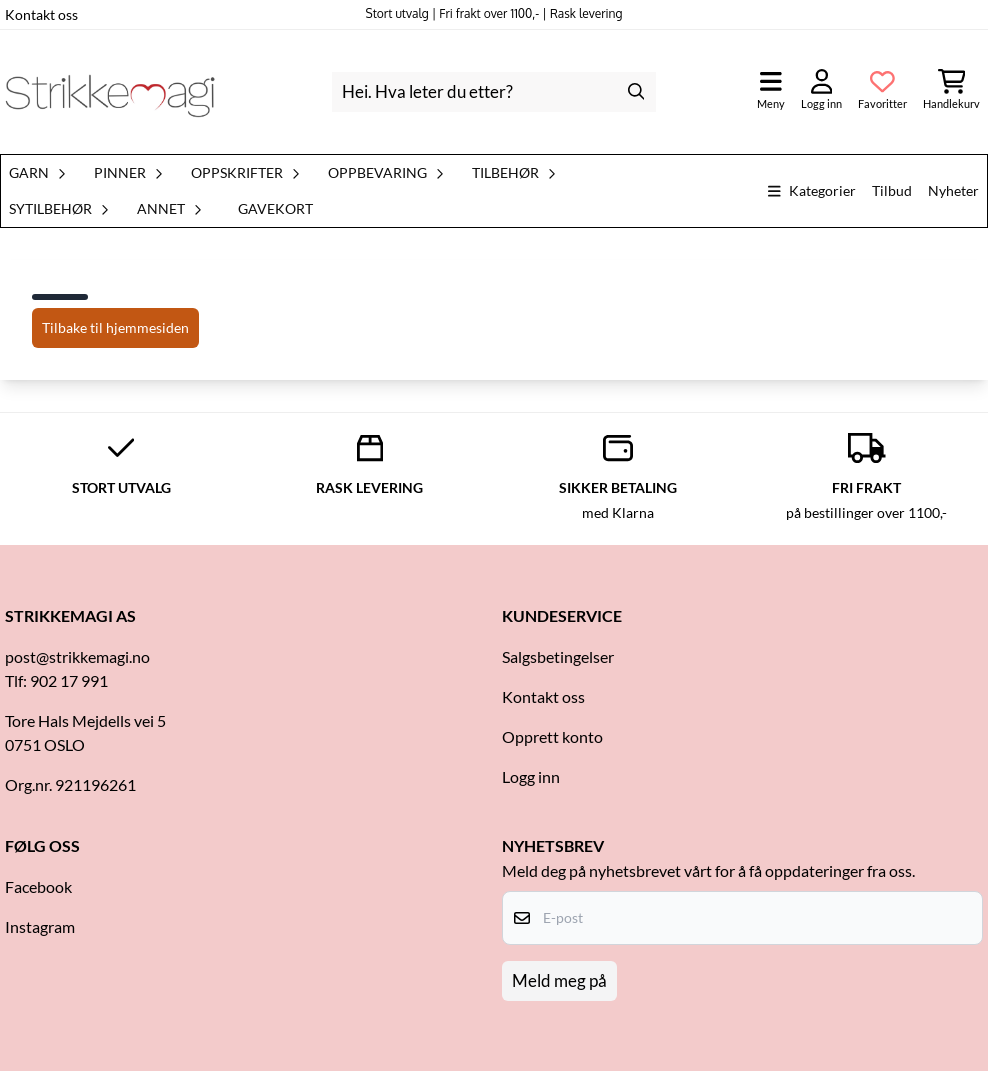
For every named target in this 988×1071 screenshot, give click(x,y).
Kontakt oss (41, 14)
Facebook (38, 886)
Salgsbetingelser (558, 656)
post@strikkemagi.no (77, 656)
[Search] (636, 92)
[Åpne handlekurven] (951, 91)
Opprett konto (552, 736)
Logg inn (531, 776)
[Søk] (494, 92)
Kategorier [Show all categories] (812, 190)
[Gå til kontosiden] (821, 91)
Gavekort (275, 209)
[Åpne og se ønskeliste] (882, 91)
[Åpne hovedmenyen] (771, 91)
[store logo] (110, 92)
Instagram (40, 926)
